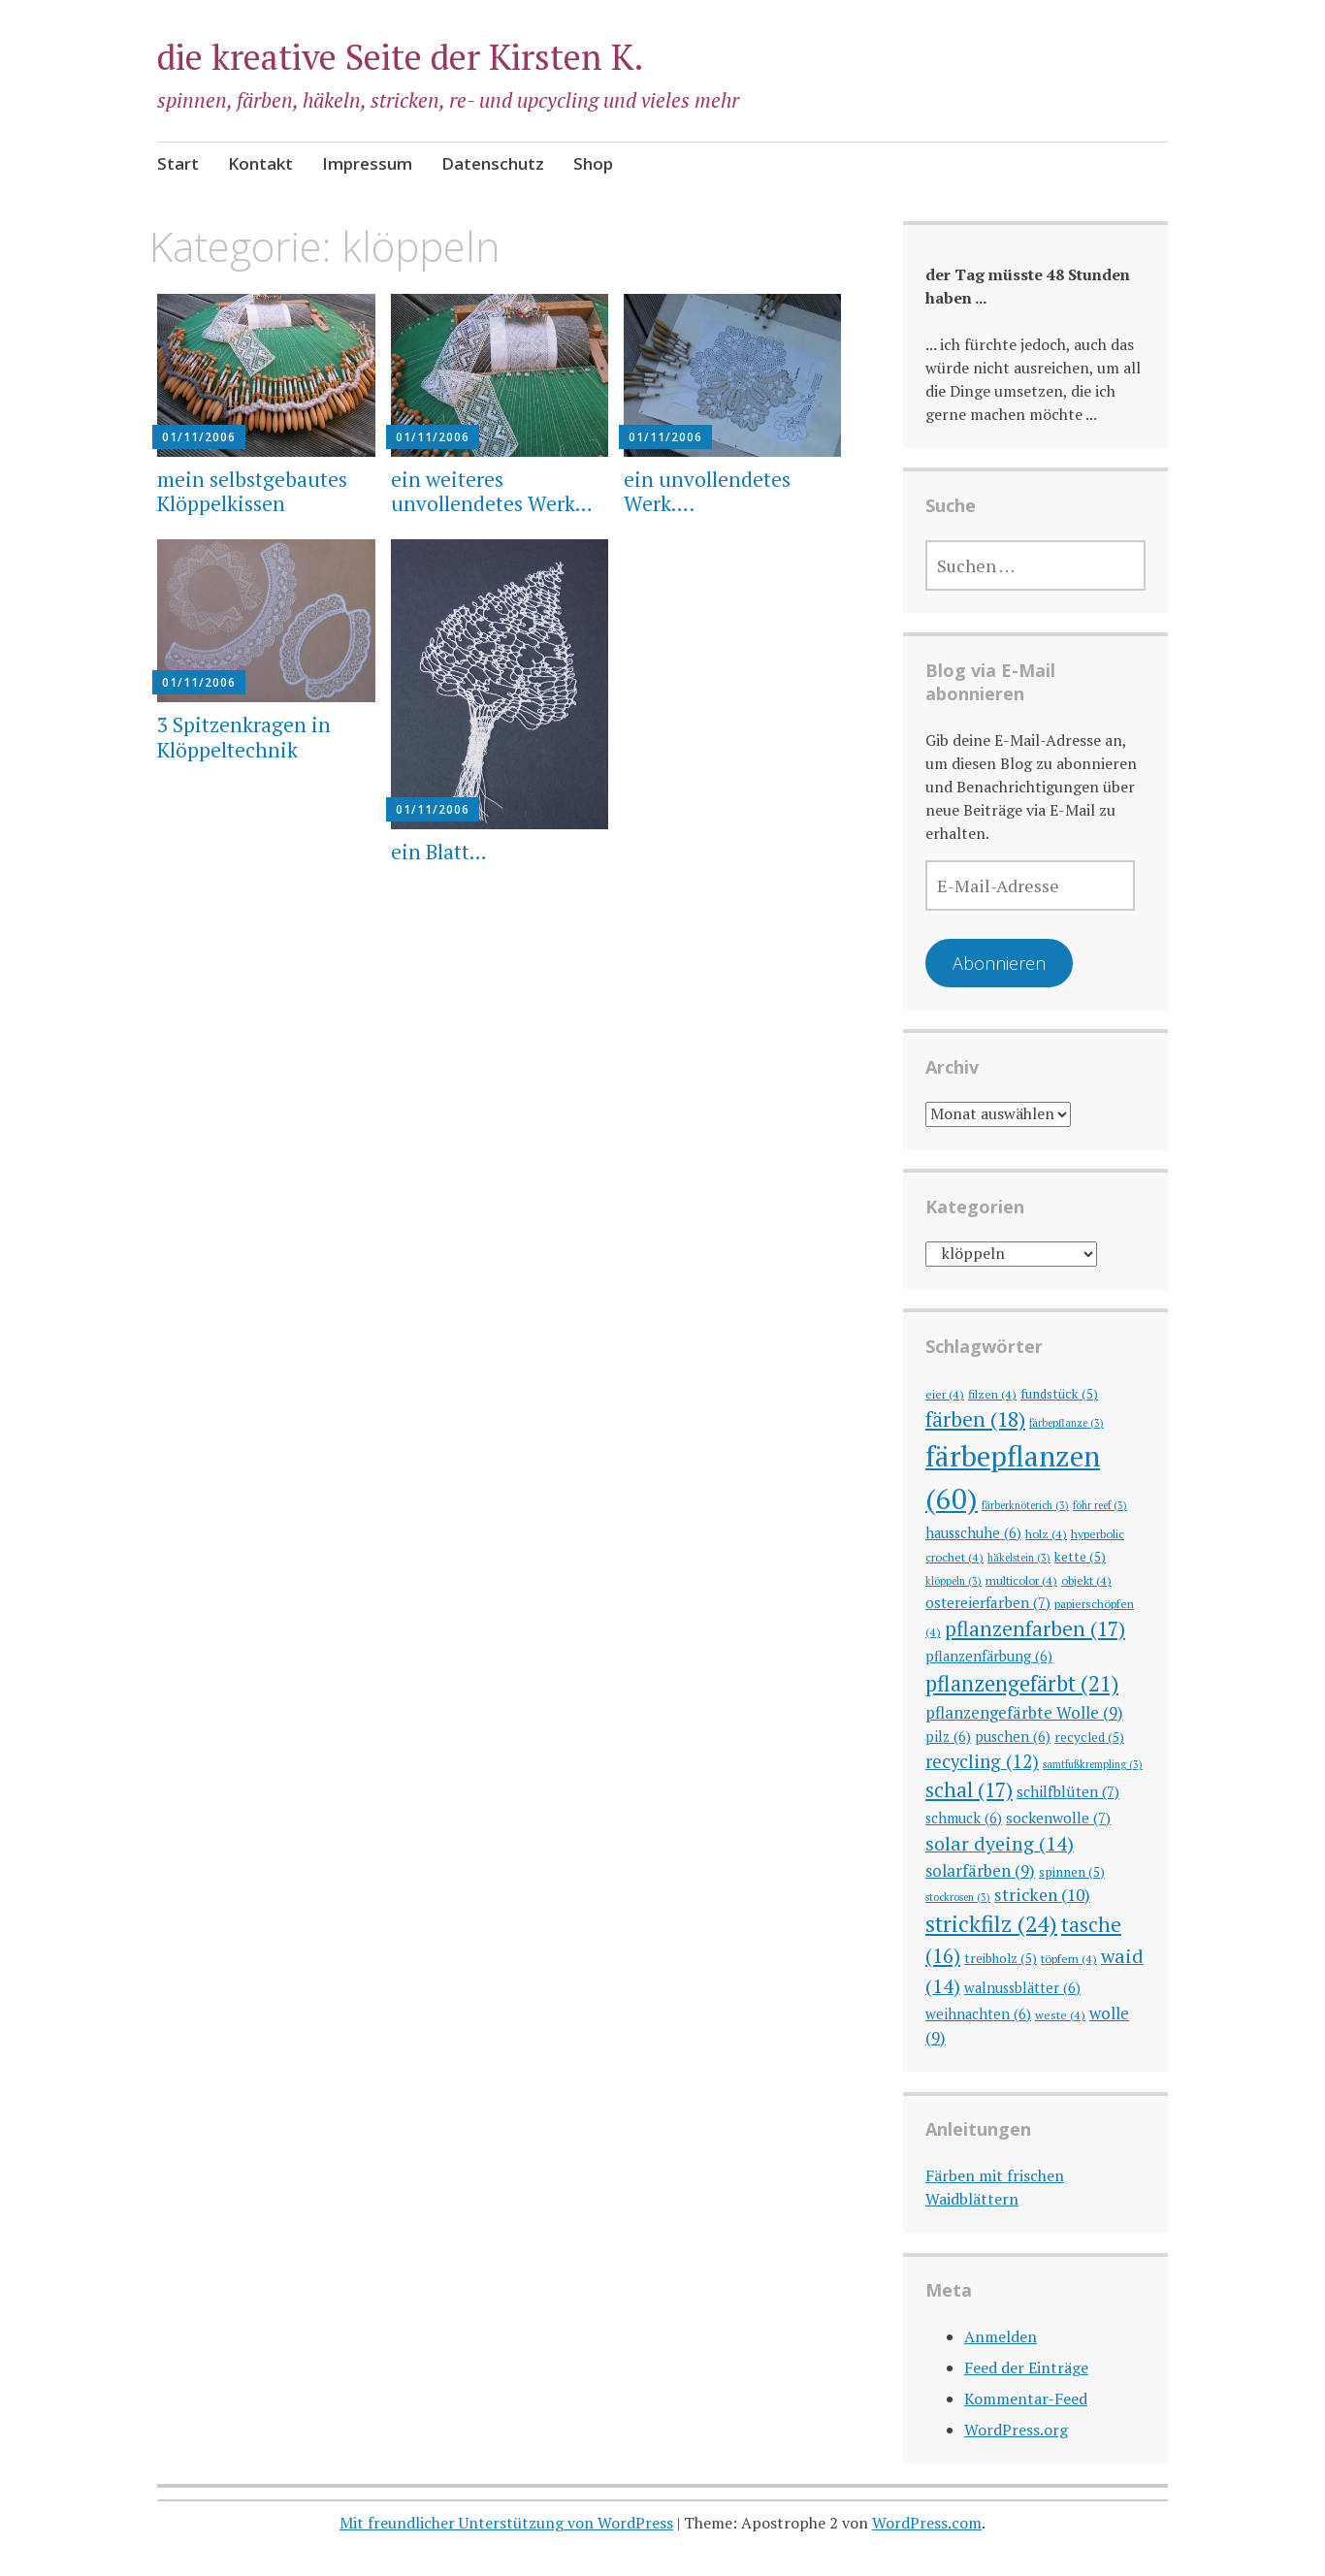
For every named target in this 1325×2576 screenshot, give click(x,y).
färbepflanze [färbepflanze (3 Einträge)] (1066, 1423)
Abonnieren (999, 963)
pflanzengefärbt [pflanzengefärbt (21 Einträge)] (1021, 1683)
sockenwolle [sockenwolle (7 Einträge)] (1058, 1817)
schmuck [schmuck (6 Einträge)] (963, 1818)
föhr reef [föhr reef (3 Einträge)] (1100, 1505)
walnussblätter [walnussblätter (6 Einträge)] (1022, 1988)
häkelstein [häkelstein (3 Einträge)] (1018, 1557)
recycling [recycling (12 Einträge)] (982, 1761)
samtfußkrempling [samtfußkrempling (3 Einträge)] (1093, 1764)
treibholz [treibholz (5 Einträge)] (1000, 1958)
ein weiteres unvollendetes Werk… (492, 491)
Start (178, 163)
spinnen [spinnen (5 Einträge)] (1072, 1872)
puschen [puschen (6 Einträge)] (1012, 1736)
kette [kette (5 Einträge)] (1080, 1556)
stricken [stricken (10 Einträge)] (1042, 1895)
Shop (593, 163)
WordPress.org (1016, 2429)
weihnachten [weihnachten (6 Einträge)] (978, 2014)
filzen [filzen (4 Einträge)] (992, 1393)
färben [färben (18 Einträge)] (975, 1419)
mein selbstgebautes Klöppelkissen (252, 491)
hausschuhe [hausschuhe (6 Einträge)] (973, 1533)
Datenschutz (492, 163)
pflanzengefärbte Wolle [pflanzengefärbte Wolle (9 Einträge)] (1024, 1712)
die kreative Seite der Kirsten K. (400, 57)
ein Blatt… (439, 851)
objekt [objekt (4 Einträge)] (1086, 1580)
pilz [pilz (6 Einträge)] (948, 1736)
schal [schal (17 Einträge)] (969, 1789)
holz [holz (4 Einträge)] (1046, 1533)
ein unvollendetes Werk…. (707, 491)
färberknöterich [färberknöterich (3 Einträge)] (1025, 1505)
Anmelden (1000, 2336)
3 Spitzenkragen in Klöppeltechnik (244, 736)
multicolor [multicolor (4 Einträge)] (1021, 1580)
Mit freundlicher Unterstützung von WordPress (506, 2522)
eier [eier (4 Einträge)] (944, 1393)
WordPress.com (927, 2522)
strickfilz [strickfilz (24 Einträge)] (991, 1924)
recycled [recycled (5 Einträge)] (1089, 1737)
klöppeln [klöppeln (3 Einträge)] (953, 1581)
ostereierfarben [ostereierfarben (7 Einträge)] (987, 1602)
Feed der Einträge (1026, 2367)
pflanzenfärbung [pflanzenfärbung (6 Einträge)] (988, 1656)
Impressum (367, 163)
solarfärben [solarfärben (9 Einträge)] (980, 1870)
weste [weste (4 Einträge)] (1060, 2014)
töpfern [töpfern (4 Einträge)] (1069, 1958)
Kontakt (260, 163)
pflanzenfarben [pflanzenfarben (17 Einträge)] (1035, 1628)
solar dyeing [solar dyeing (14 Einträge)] (999, 1843)
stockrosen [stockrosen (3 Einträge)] (957, 1897)
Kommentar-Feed (1025, 2398)
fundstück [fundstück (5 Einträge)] (1059, 1393)
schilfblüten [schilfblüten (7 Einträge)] (1068, 1791)
